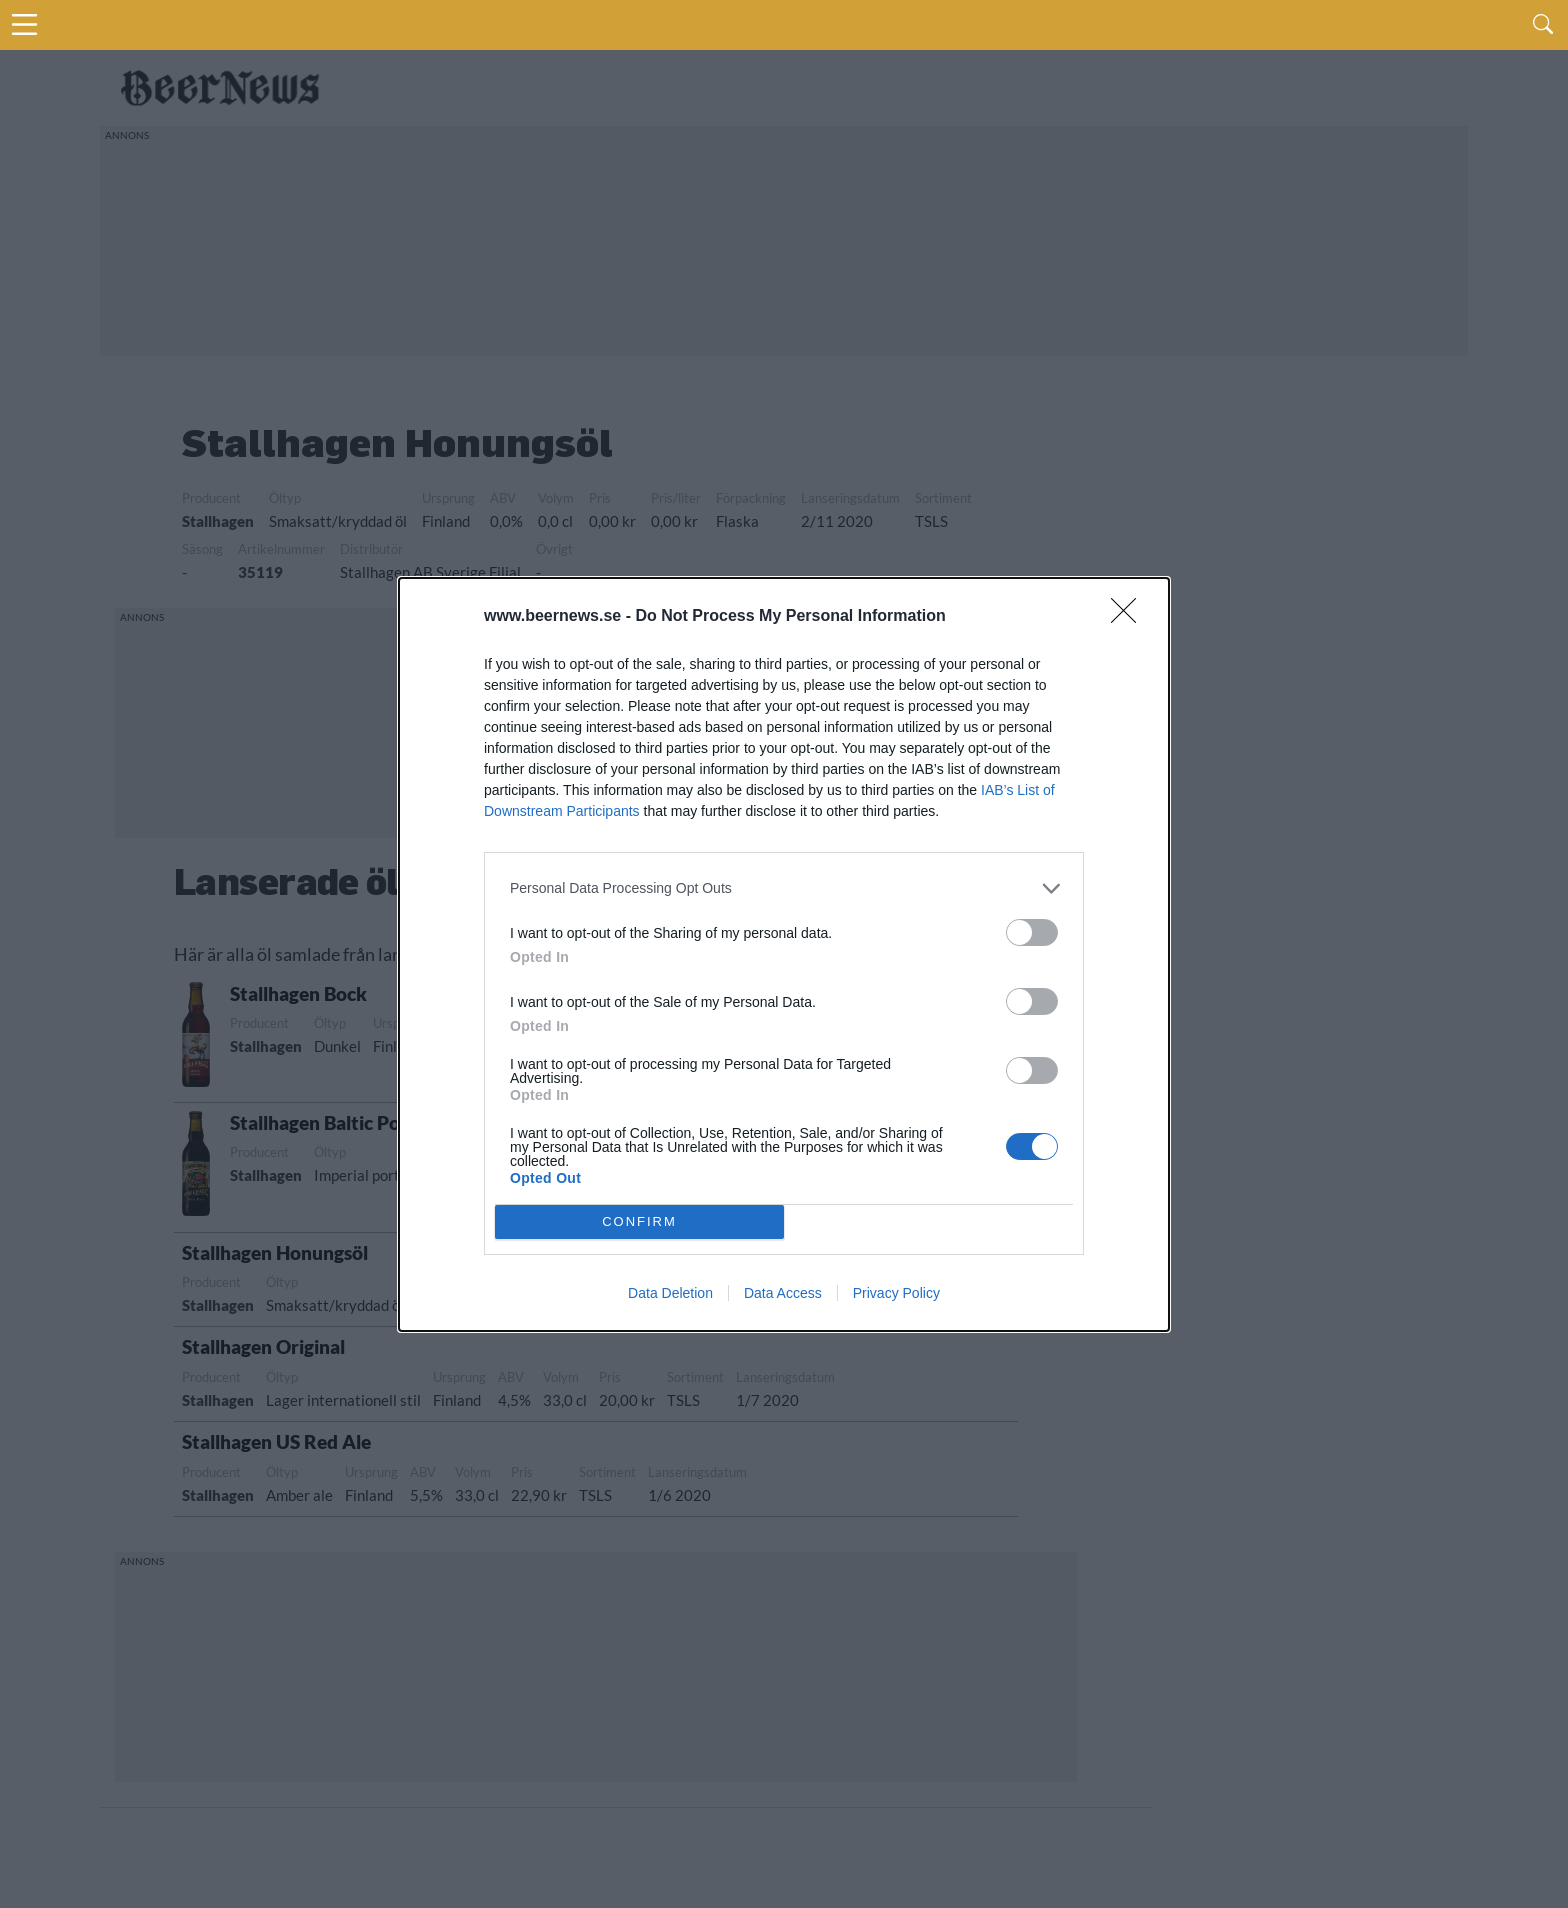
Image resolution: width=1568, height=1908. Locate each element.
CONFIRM (639, 1221)
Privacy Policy (896, 1293)
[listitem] (784, 888)
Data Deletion (670, 1293)
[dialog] (784, 954)
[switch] (1032, 932)
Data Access (783, 1293)
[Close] (1130, 617)
